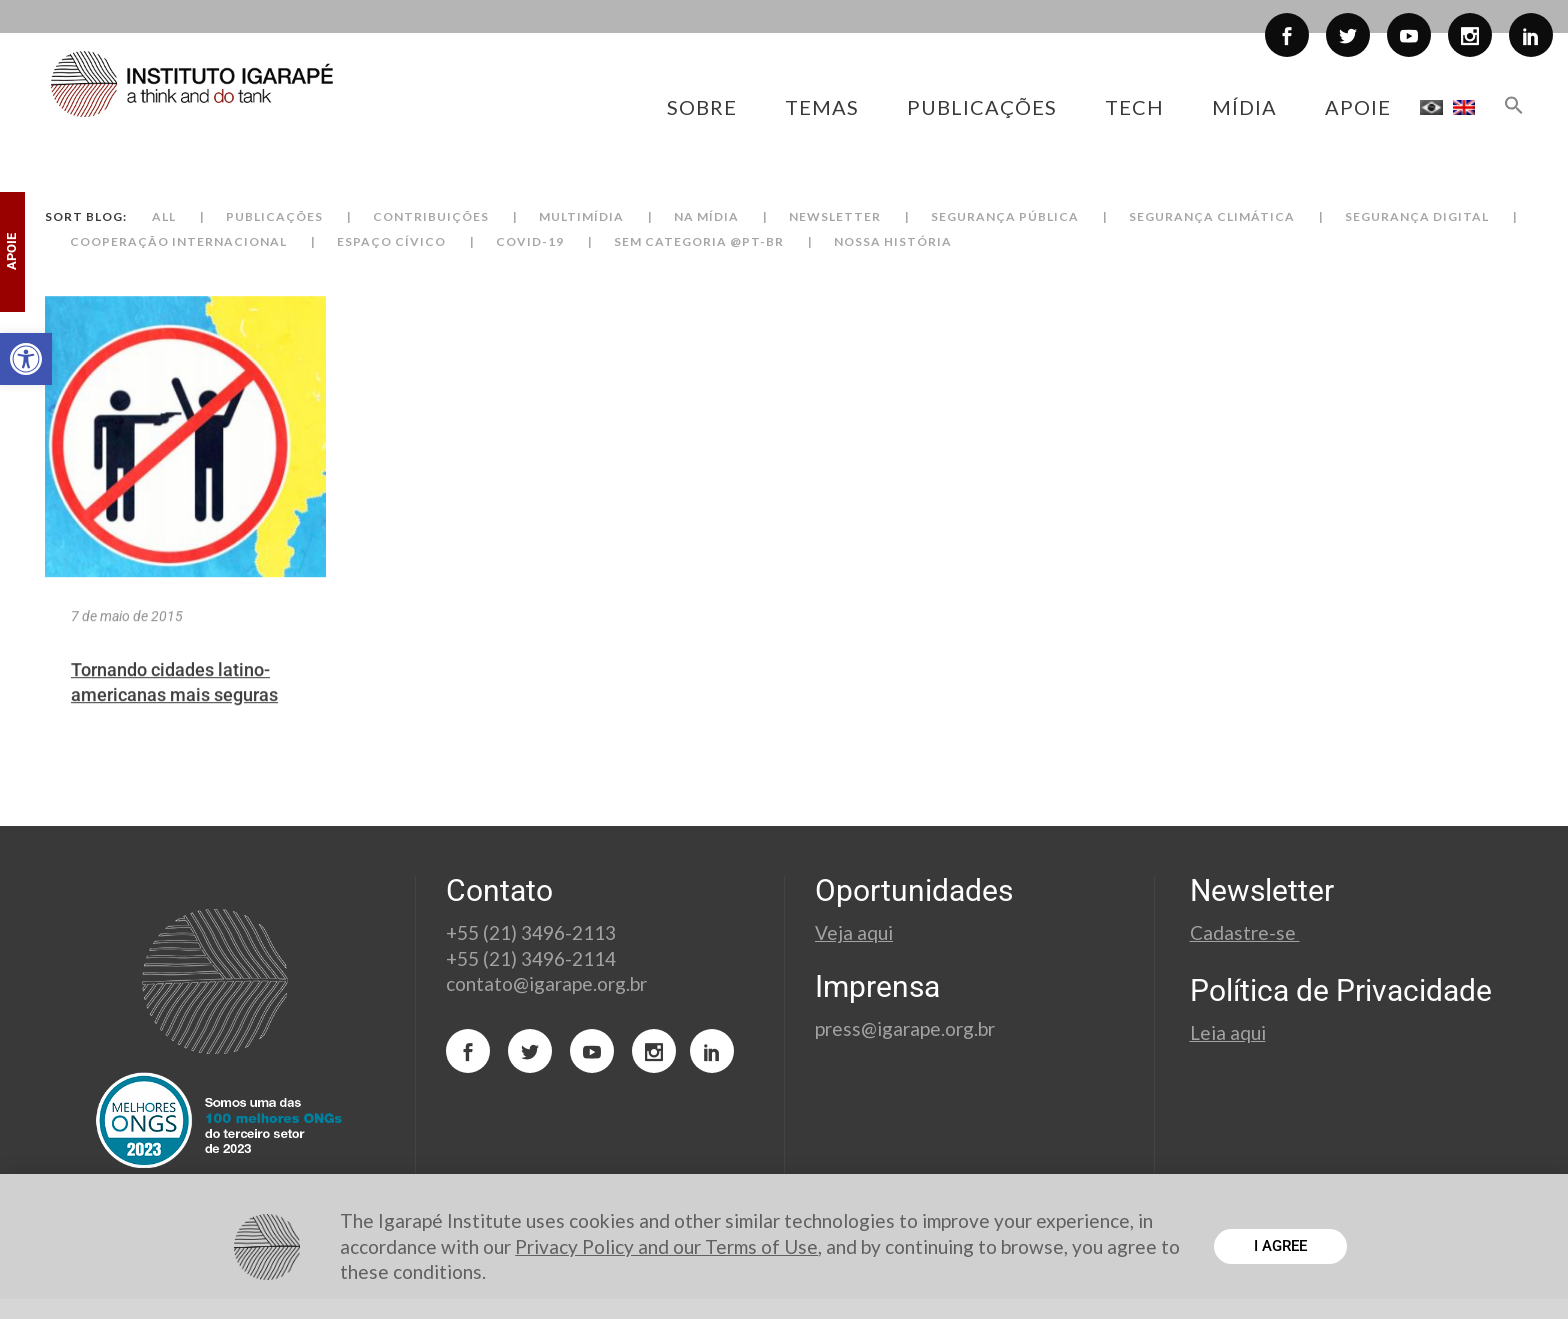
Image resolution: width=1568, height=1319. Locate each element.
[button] (26, 359)
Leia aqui (1228, 1032)
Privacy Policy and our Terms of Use (666, 1246)
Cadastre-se (1245, 932)
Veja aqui (854, 932)
